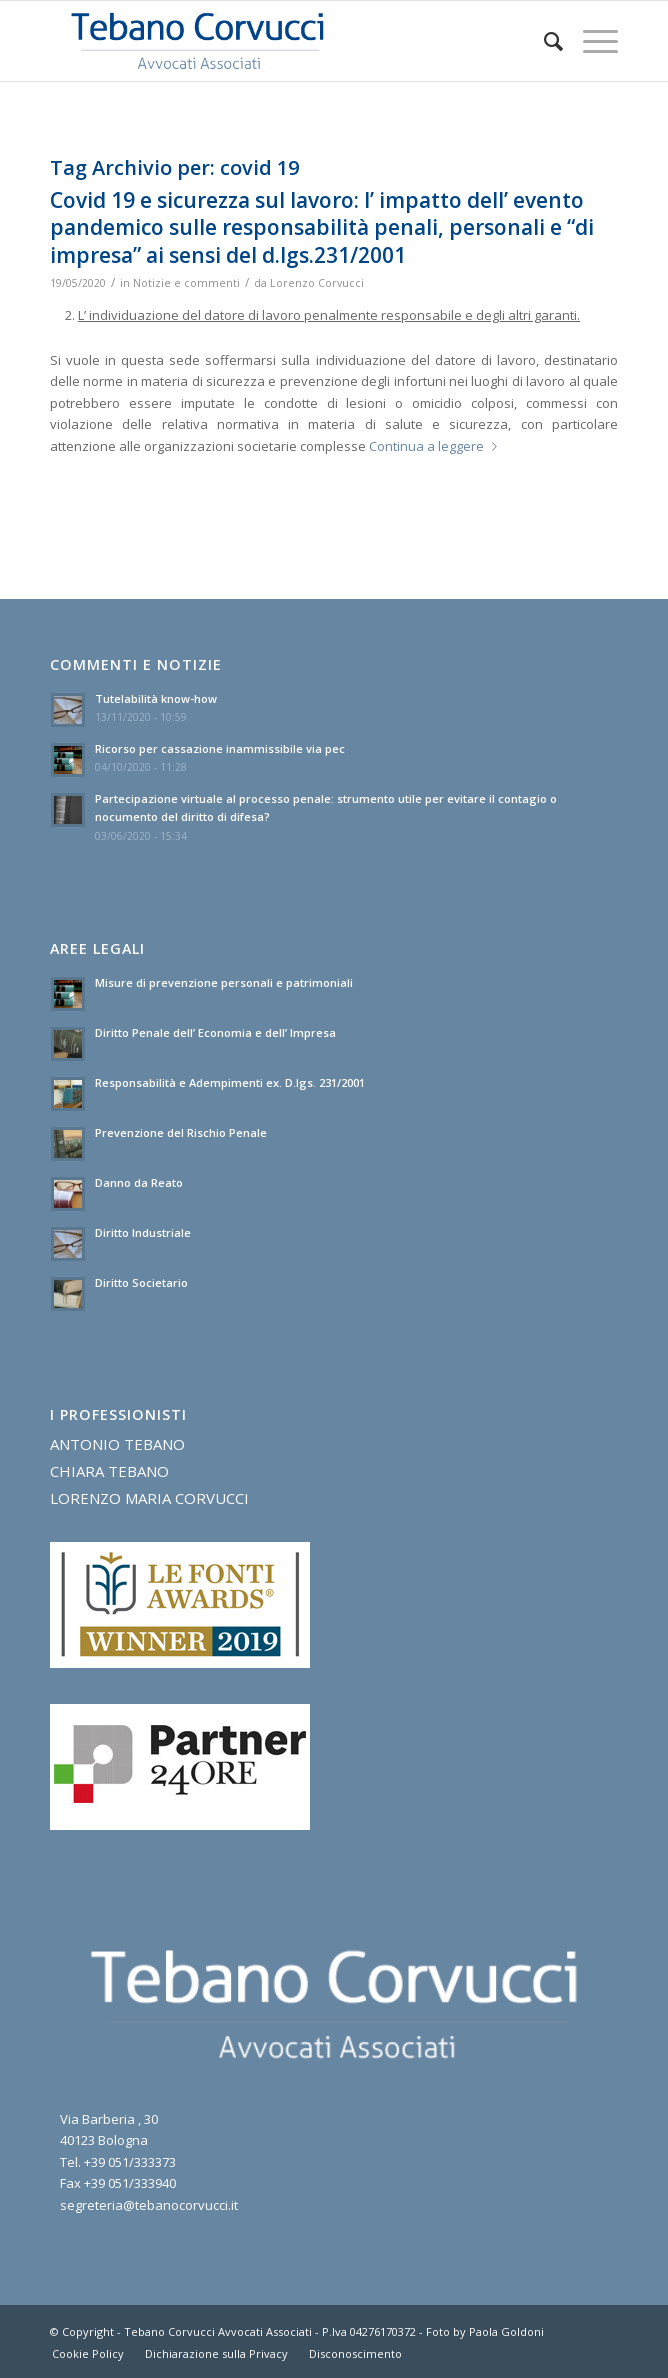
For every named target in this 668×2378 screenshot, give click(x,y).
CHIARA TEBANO (109, 1471)
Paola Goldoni (506, 2331)
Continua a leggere (437, 446)
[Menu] (590, 41)
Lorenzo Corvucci (317, 283)
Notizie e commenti (186, 283)
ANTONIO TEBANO (117, 1444)
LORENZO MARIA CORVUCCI (149, 1498)
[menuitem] (543, 41)
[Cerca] (543, 41)
